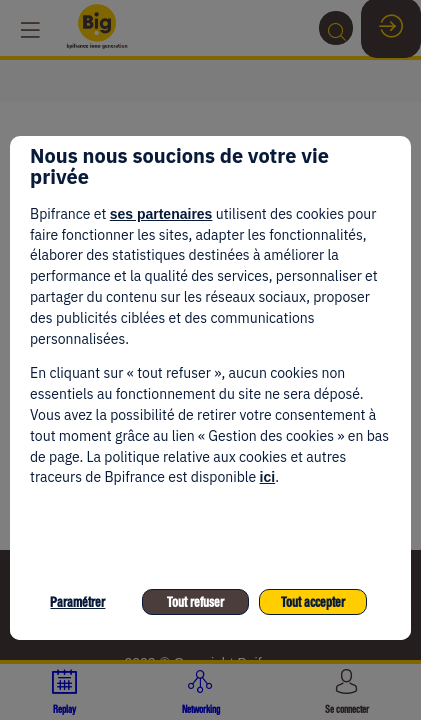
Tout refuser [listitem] (195, 602)
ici (268, 477)
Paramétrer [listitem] (77, 602)
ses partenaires (161, 214)
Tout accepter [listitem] (313, 602)
